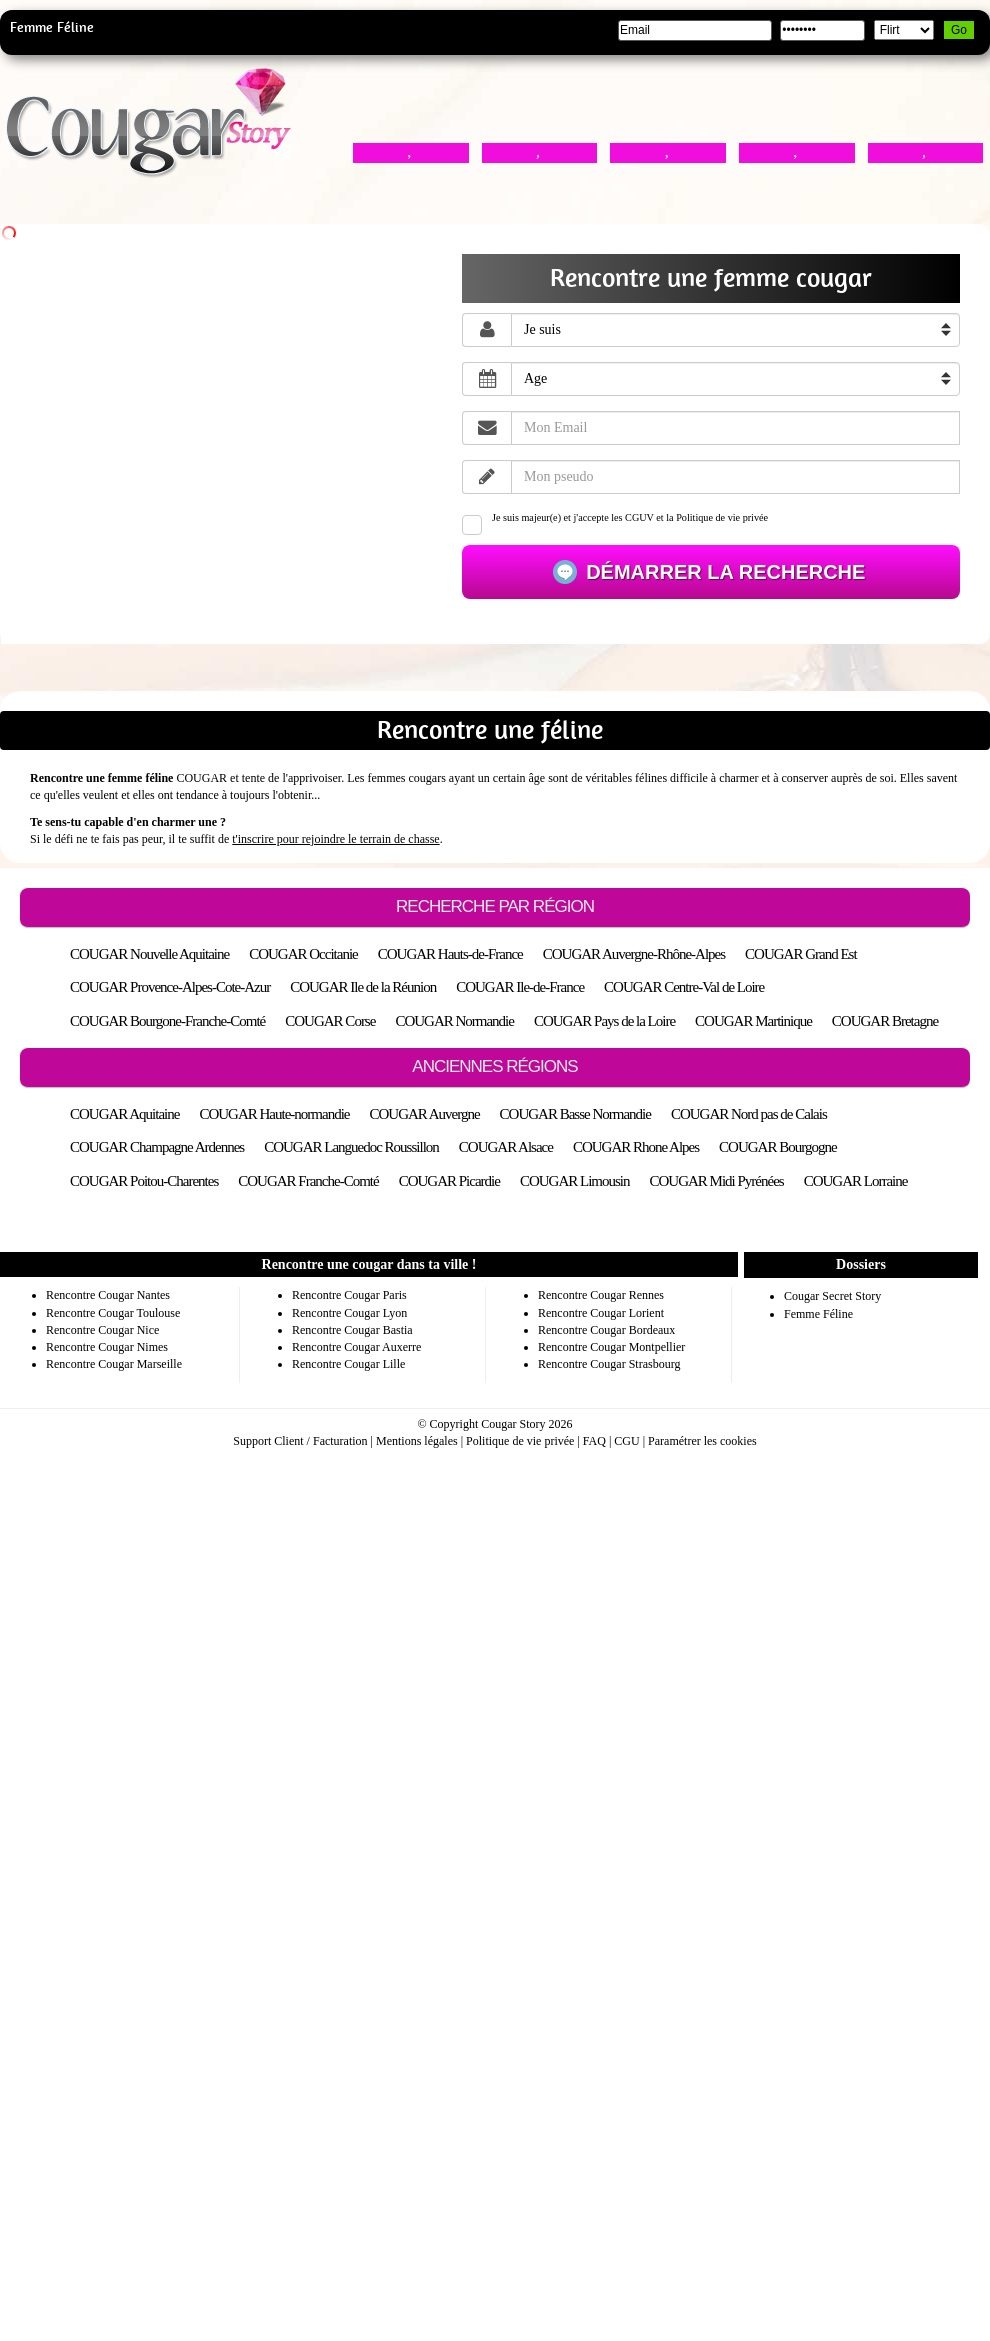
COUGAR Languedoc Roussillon (351, 1147)
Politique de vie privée (722, 517)
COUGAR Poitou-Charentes (144, 1181)
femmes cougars (407, 778)
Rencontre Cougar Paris (349, 1295)
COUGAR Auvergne (424, 1114)
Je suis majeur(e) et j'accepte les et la (615, 523)
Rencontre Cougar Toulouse (113, 1313)
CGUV (639, 517)
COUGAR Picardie (449, 1181)
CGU (626, 1441)
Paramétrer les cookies (702, 1441)
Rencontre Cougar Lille (348, 1364)
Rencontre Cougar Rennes (601, 1295)
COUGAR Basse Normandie (575, 1114)
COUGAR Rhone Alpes (636, 1147)
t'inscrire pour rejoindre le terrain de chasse (335, 839)
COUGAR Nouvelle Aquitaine (149, 954)
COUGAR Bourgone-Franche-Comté (167, 1021)
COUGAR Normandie (454, 1021)
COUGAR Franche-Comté (308, 1181)
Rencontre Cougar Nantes (108, 1295)
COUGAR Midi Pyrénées (717, 1181)
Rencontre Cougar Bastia (352, 1330)
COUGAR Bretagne (885, 1021)
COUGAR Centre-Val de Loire (684, 987)
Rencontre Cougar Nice (102, 1330)
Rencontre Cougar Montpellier (611, 1347)
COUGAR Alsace (506, 1147)
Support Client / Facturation (300, 1441)
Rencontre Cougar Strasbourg (609, 1364)
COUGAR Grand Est (801, 954)
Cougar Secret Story (832, 1296)
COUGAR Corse (330, 1021)
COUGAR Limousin (575, 1181)
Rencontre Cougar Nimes (107, 1347)
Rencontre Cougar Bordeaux (606, 1330)
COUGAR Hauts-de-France (450, 954)
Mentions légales (417, 1441)
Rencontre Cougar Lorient (601, 1313)
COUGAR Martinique (753, 1021)
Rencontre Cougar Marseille (114, 1364)
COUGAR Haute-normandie (274, 1114)
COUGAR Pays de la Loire (604, 1021)
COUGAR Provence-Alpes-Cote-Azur (170, 987)
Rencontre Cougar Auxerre (356, 1347)
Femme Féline (52, 27)
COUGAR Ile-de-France (520, 987)
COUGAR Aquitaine (124, 1114)
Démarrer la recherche (723, 572)
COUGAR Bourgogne (777, 1147)
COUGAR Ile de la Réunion (363, 987)
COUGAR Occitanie (303, 954)
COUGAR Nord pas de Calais (749, 1114)
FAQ (594, 1441)
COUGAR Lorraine (856, 1181)
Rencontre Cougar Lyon (349, 1313)
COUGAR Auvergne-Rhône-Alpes (634, 954)
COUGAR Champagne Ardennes (157, 1147)
